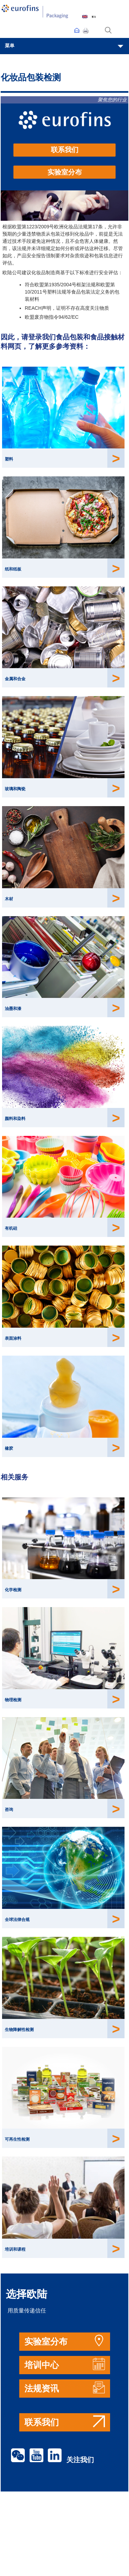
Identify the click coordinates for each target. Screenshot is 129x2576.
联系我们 (64, 149)
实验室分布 (64, 172)
